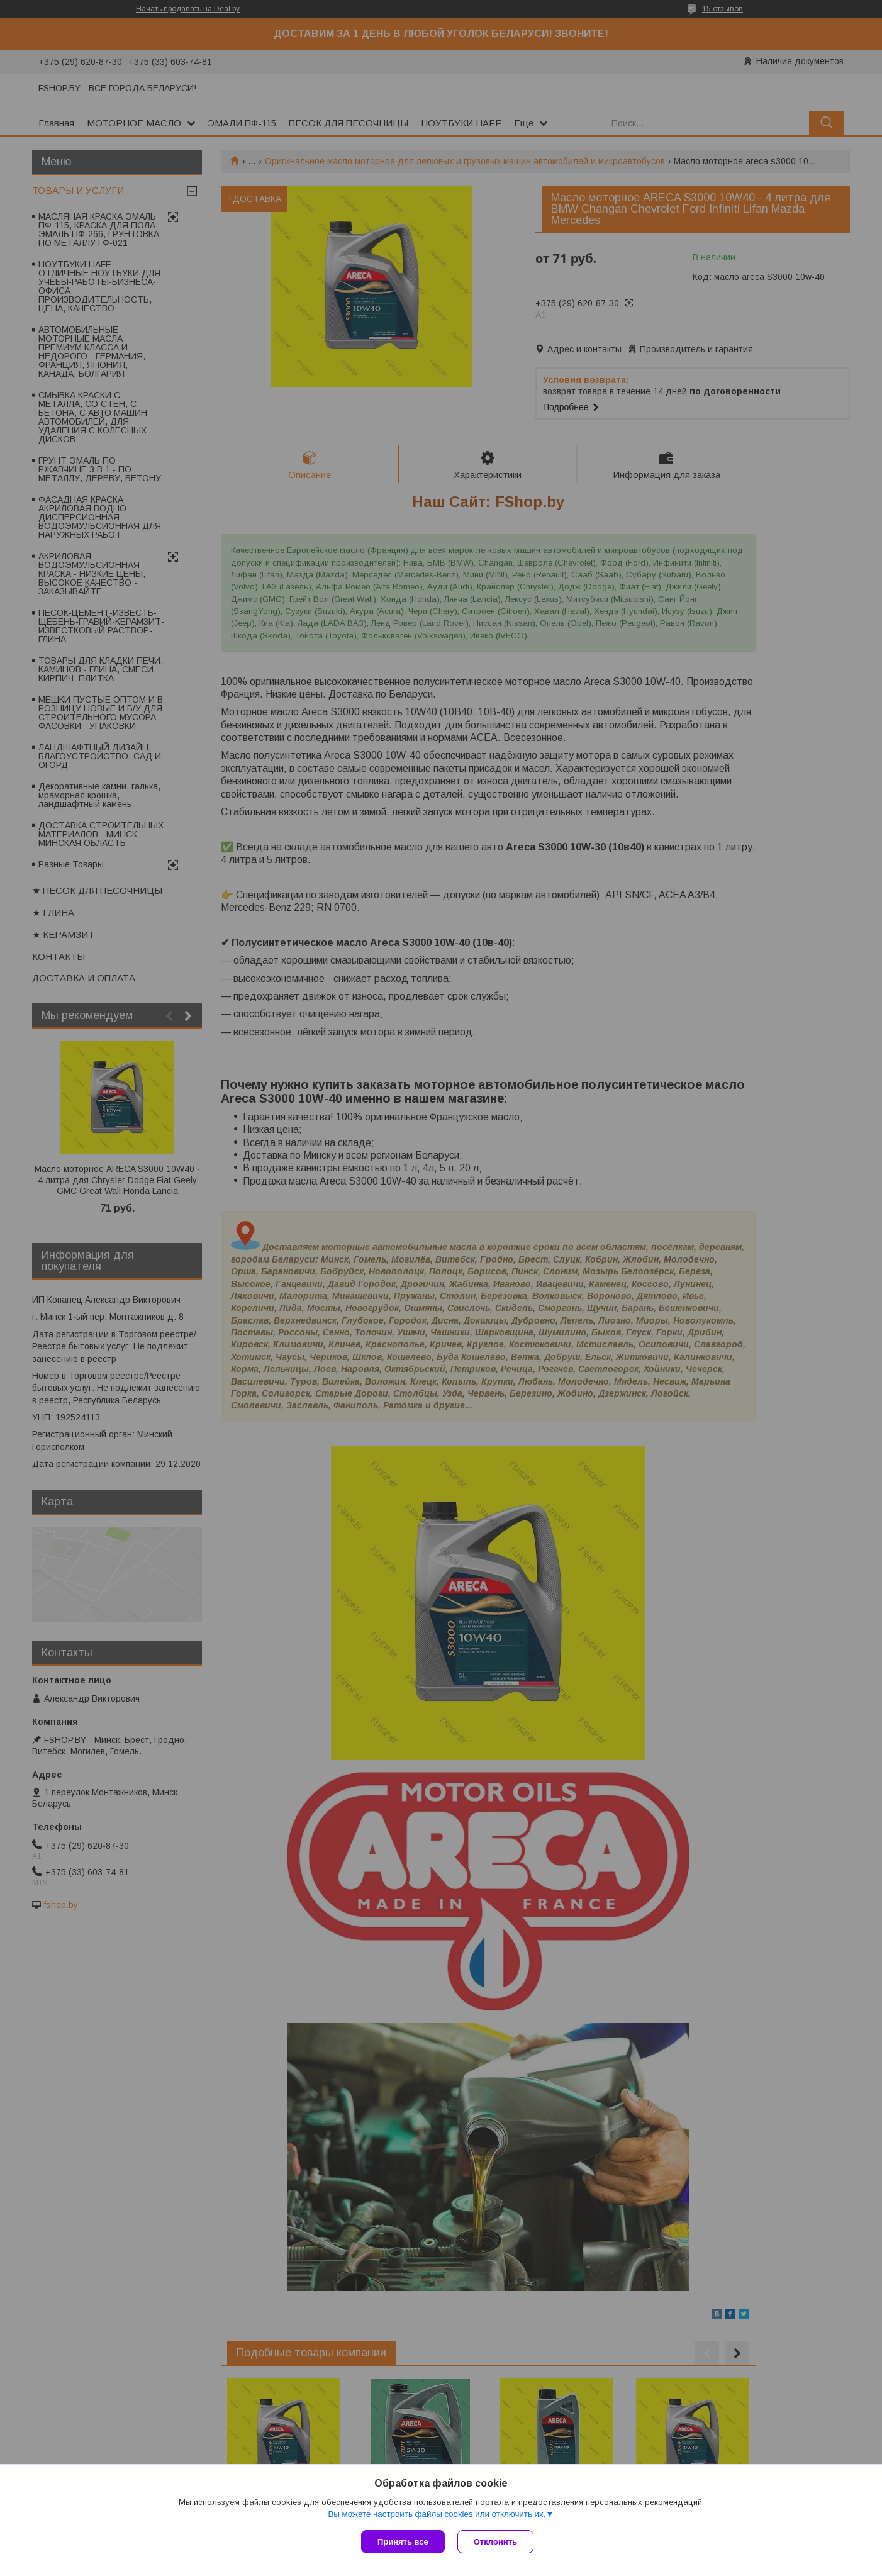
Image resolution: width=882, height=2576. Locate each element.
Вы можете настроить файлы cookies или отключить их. (436, 2514)
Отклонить (495, 2541)
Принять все (402, 2541)
